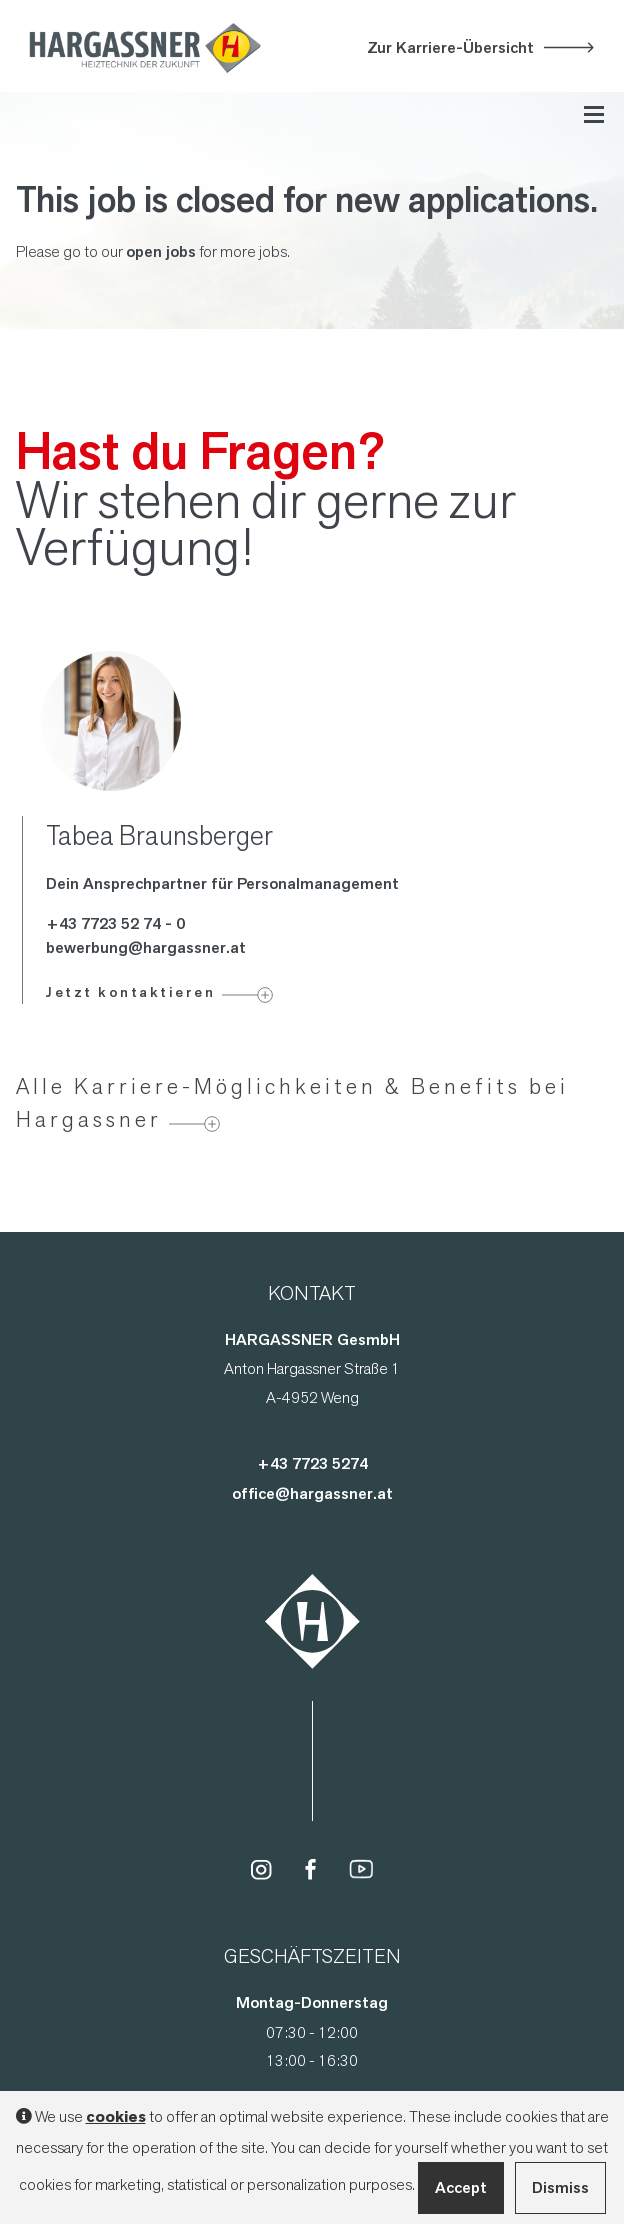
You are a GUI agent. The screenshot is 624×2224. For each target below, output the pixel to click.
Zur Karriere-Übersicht (450, 47)
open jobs (161, 251)
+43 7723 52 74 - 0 (115, 923)
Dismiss (560, 2187)
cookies (116, 2116)
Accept (461, 2187)
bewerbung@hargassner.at (146, 947)
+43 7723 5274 (312, 1463)
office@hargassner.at (312, 1493)
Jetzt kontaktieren (130, 992)
